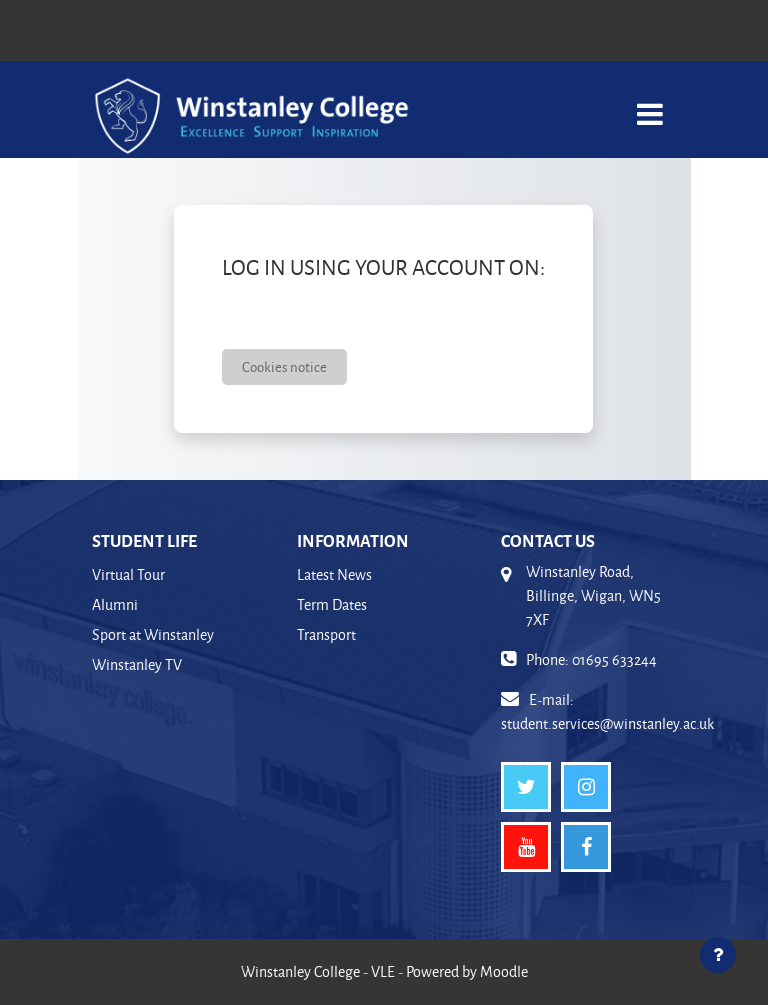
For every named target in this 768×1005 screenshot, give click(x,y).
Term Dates (332, 604)
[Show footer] (718, 955)
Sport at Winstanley (153, 634)
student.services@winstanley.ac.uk (607, 723)
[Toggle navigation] (650, 103)
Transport (326, 634)
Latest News (334, 574)
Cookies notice (284, 366)
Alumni (115, 604)
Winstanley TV (137, 664)
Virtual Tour (128, 574)
